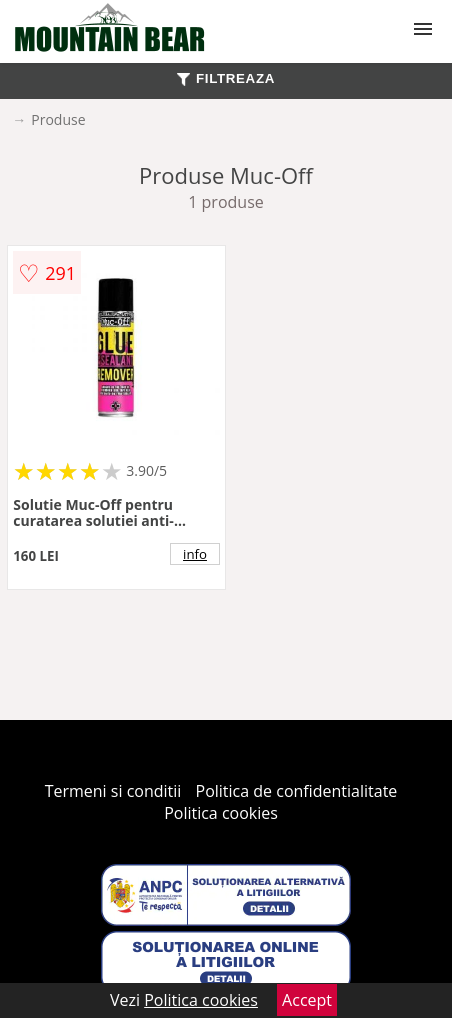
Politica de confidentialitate (297, 791)
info (195, 554)
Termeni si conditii (113, 791)
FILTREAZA (226, 78)
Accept (307, 1000)
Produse (58, 119)
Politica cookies (221, 813)
